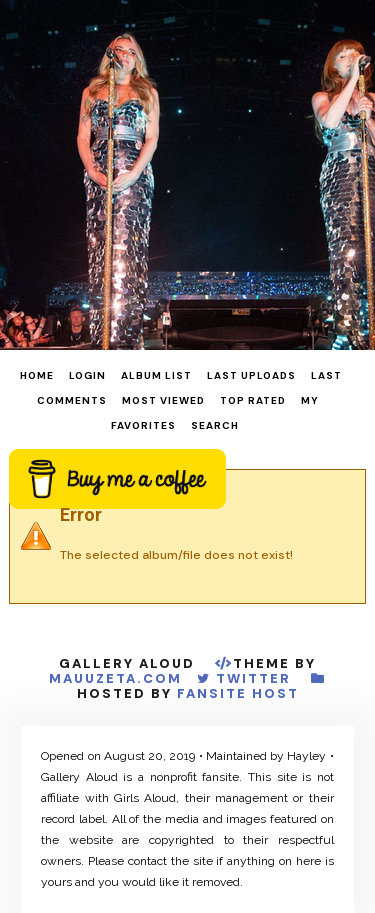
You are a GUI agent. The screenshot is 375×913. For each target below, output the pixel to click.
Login (87, 375)
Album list (156, 375)
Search (215, 425)
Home (37, 375)
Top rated (253, 400)
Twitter (253, 678)
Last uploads (251, 375)
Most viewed (163, 400)
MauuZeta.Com (115, 678)
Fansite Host (238, 693)
